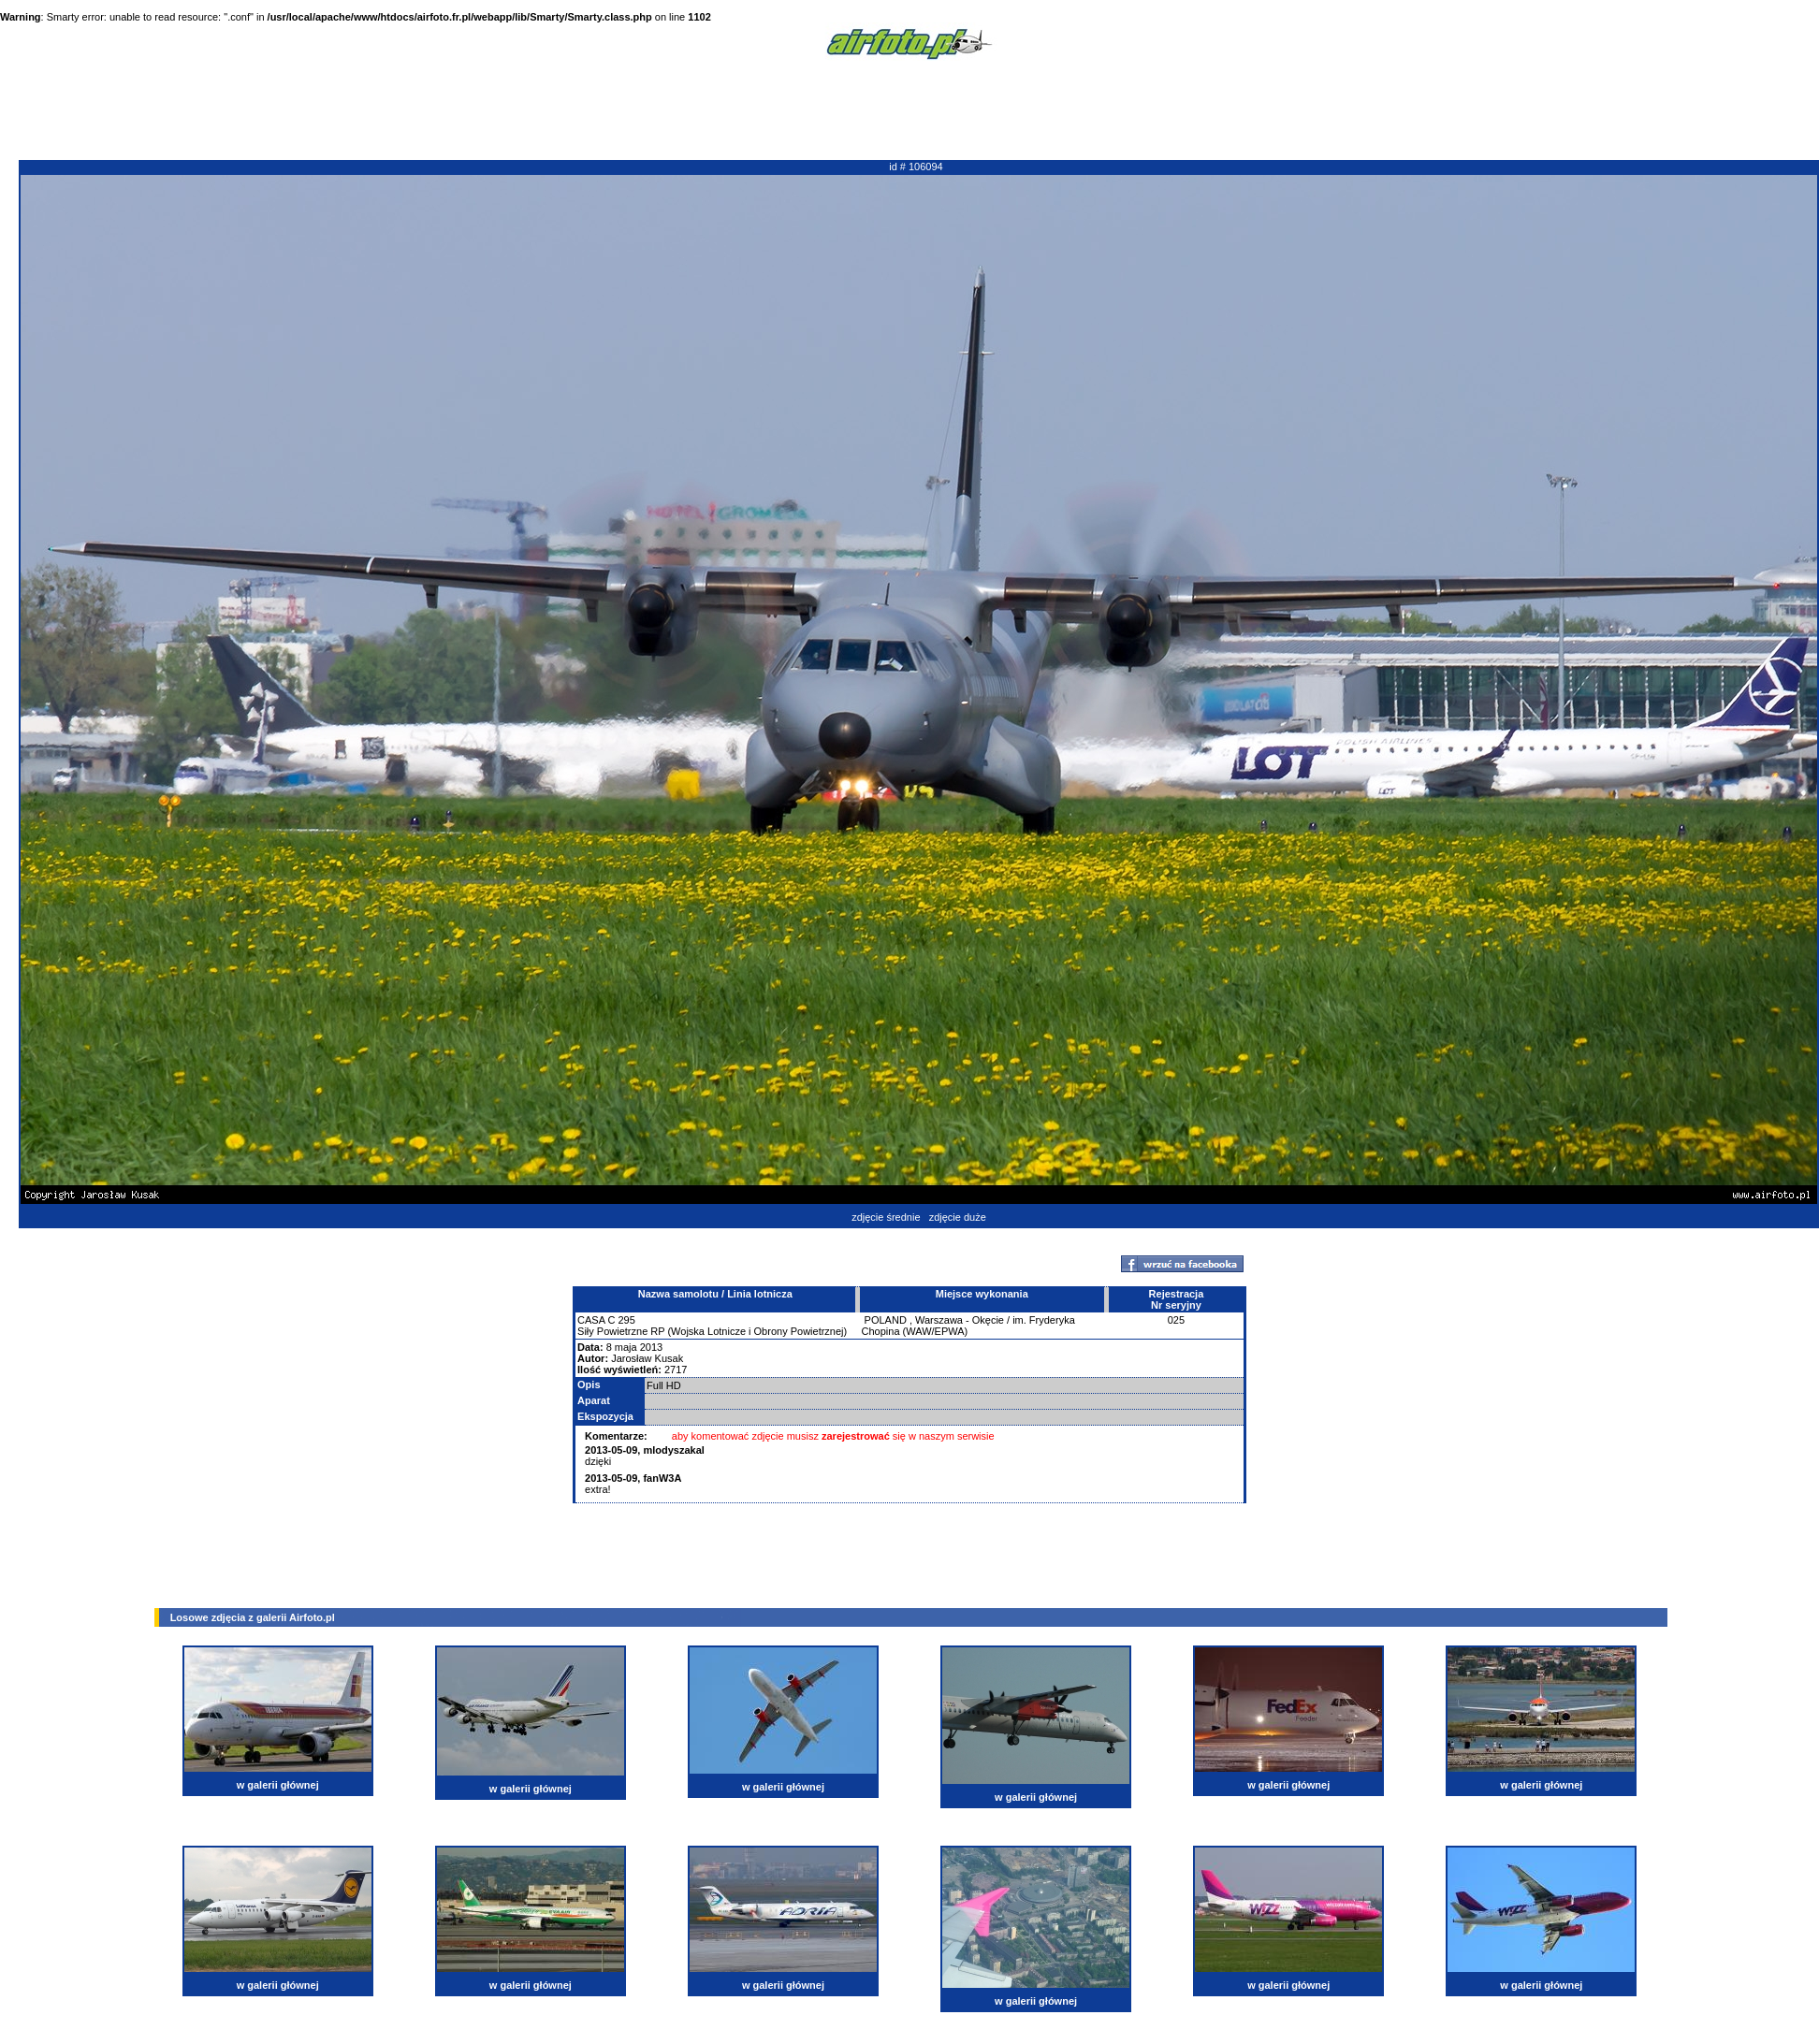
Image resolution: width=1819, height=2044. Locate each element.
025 (1176, 1320)
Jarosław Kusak (647, 1358)
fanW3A (662, 1478)
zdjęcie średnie (885, 1217)
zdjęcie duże (957, 1217)
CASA (590, 1320)
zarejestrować (856, 1436)
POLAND (886, 1320)
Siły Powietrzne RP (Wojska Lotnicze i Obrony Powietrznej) (712, 1331)
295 (626, 1320)
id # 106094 (916, 166)
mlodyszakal (673, 1450)
